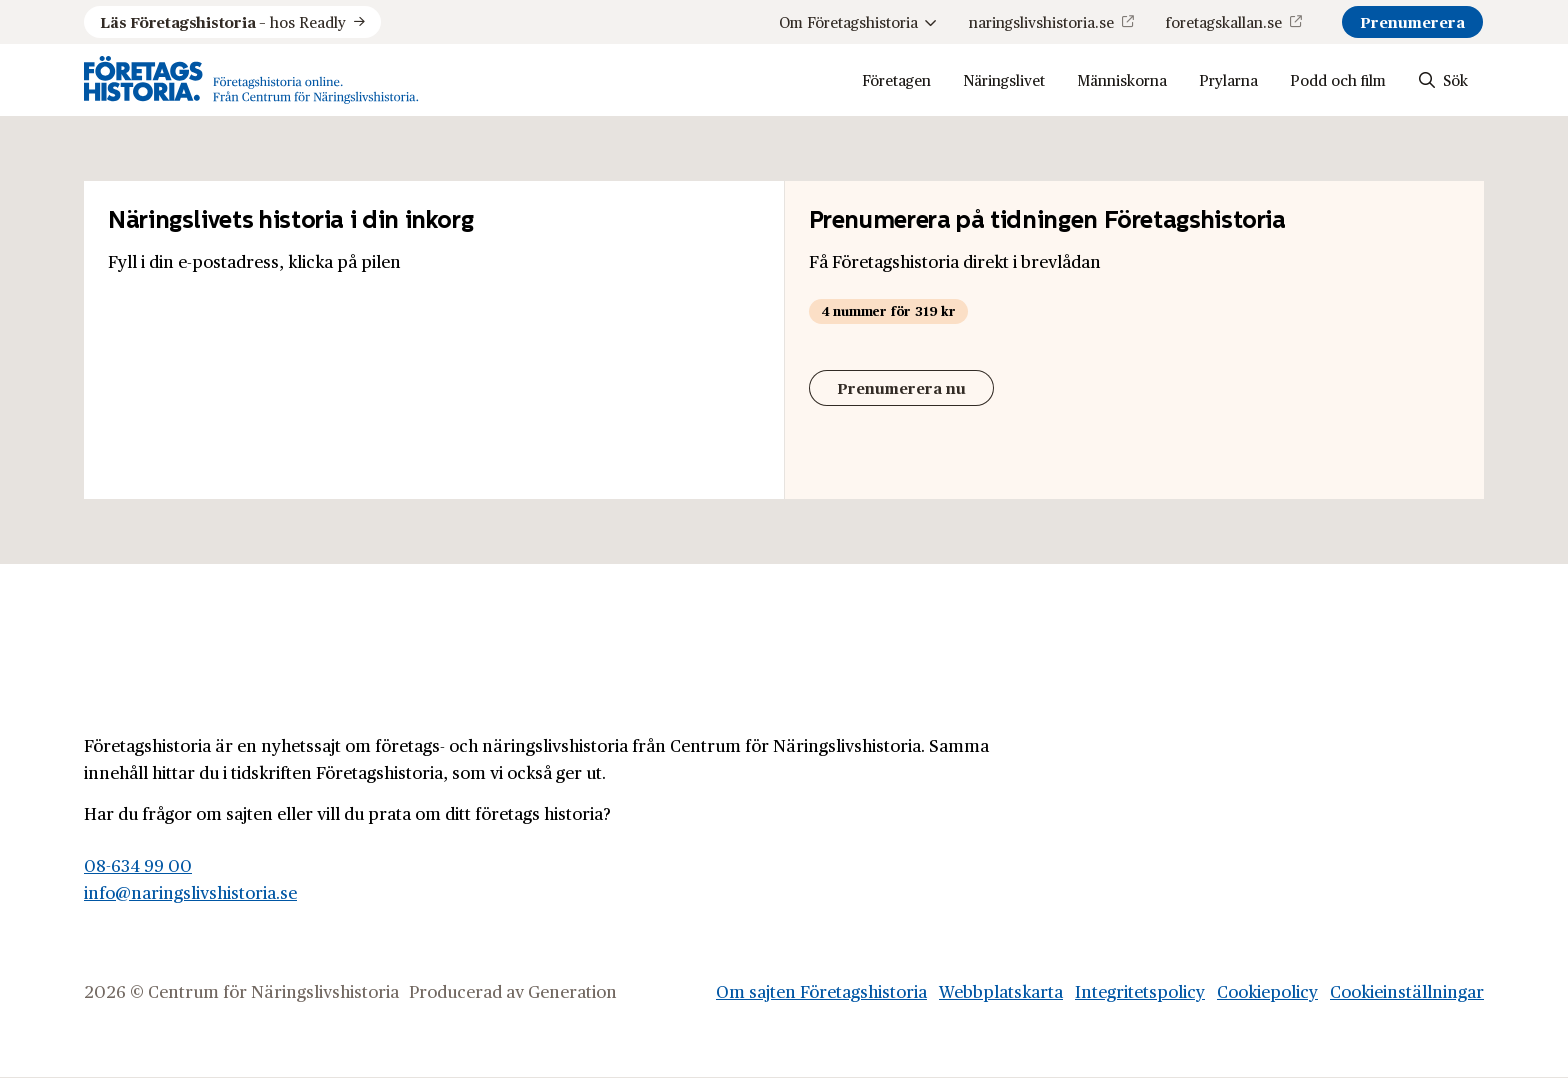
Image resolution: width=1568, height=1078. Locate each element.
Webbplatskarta (1001, 991)
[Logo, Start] (251, 80)
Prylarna (1228, 79)
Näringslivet (1004, 79)
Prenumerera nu (901, 387)
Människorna (1122, 79)
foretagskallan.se (1224, 21)
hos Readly (223, 22)
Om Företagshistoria (858, 21)
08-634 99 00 (138, 865)
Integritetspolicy (1140, 991)
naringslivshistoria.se (1041, 21)
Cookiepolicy (1267, 991)
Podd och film (1338, 79)
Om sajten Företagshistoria (821, 991)
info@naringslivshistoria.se (190, 892)
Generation (572, 991)
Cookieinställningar (1407, 991)
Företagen (896, 79)
